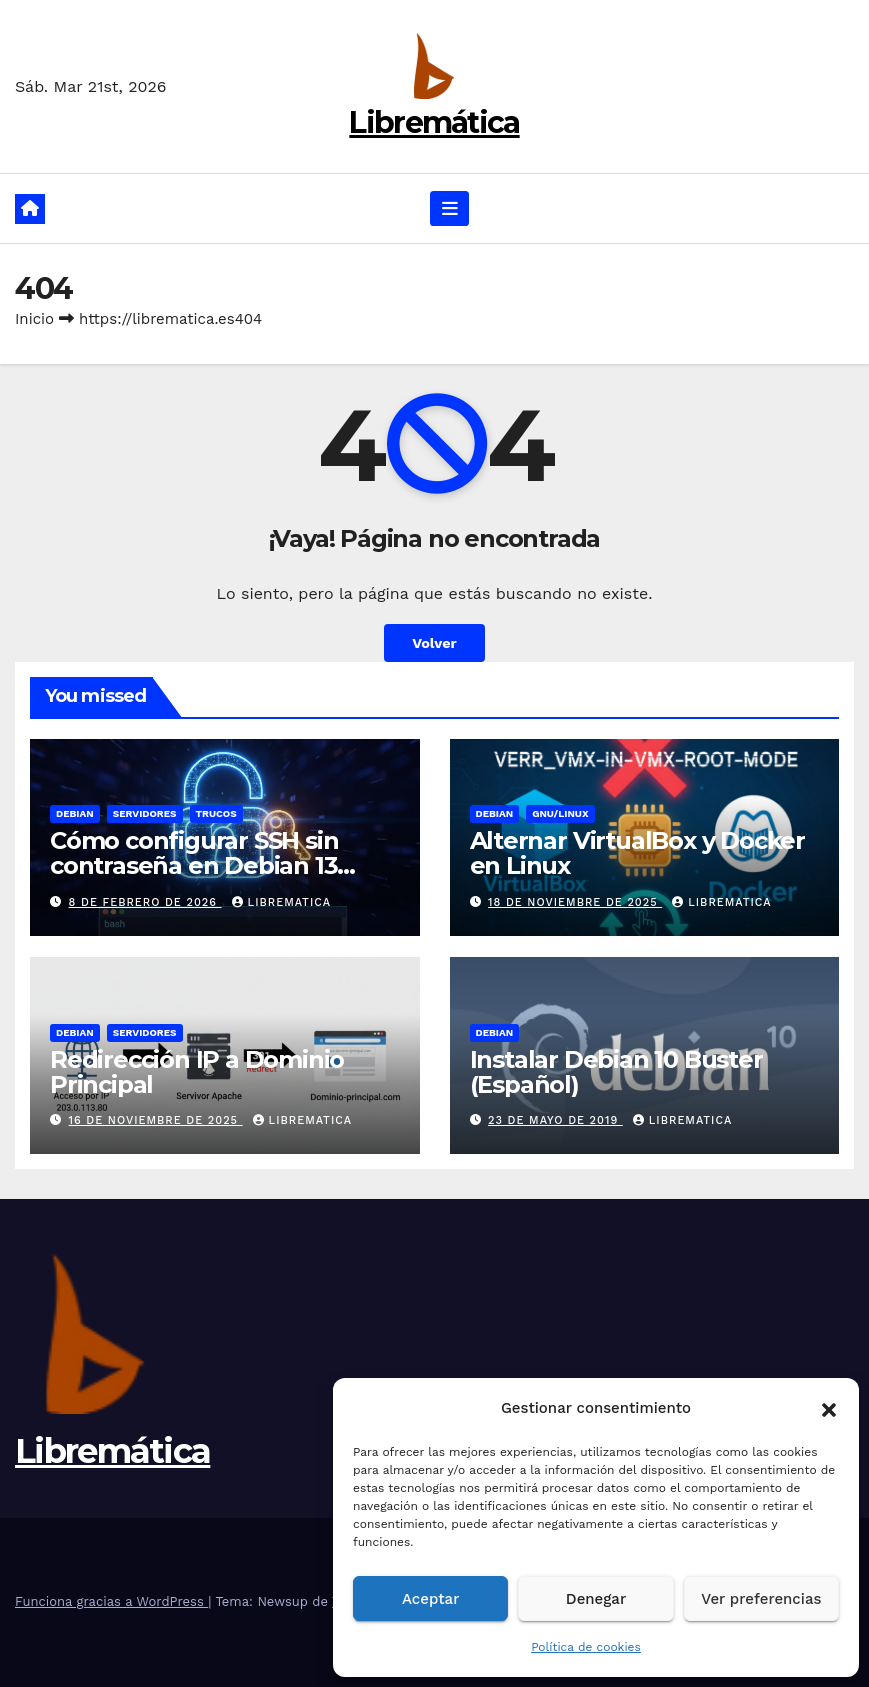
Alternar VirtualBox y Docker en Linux (637, 853)
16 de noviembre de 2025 (156, 1120)
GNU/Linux (560, 813)
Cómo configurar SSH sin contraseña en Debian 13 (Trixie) (194, 865)
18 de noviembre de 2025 (575, 902)
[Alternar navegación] (450, 208)
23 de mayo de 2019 (555, 1120)
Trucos (216, 813)
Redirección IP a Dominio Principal (197, 1072)
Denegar (596, 1599)
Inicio (34, 319)
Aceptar (430, 1599)
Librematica (282, 902)
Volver (434, 643)
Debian (75, 813)
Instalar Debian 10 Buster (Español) (616, 1072)
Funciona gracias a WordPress (111, 1601)
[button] (829, 1408)
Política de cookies (586, 1647)
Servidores (145, 813)
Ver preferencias (761, 1599)
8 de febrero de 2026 (145, 902)
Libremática (434, 122)
